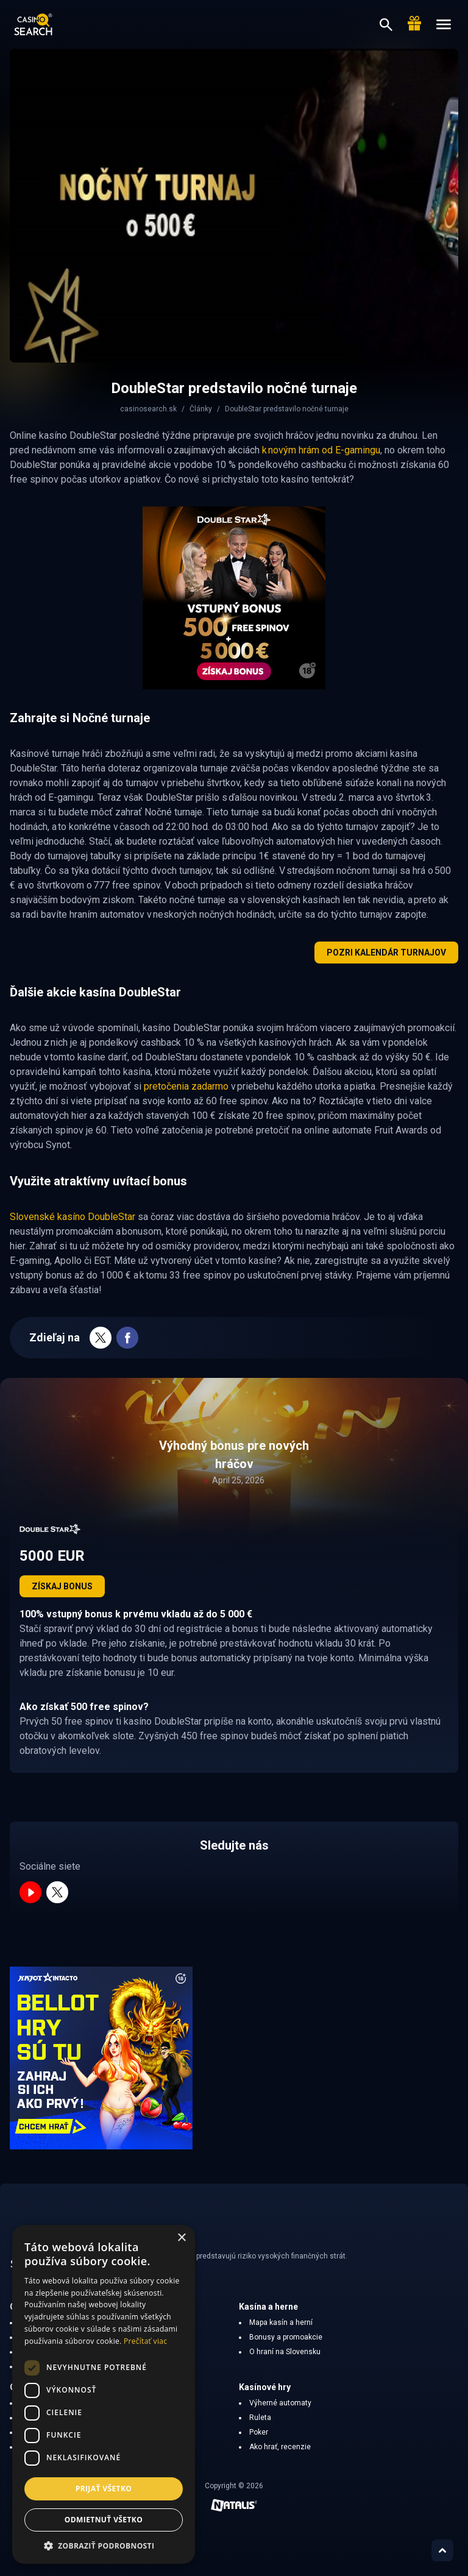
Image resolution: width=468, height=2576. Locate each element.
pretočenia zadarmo (186, 1086)
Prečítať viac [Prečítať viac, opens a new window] (145, 2341)
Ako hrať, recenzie (280, 2447)
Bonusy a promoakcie (285, 2337)
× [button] (181, 2238)
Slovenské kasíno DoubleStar (72, 1216)
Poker (258, 2432)
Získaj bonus (62, 1586)
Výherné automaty (280, 2403)
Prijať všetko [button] (104, 2488)
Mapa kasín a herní (281, 2322)
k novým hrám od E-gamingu (321, 450)
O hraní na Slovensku (285, 2351)
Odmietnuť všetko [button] (104, 2519)
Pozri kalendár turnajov (386, 952)
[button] (103, 2545)
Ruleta (260, 2417)
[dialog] (103, 2394)
